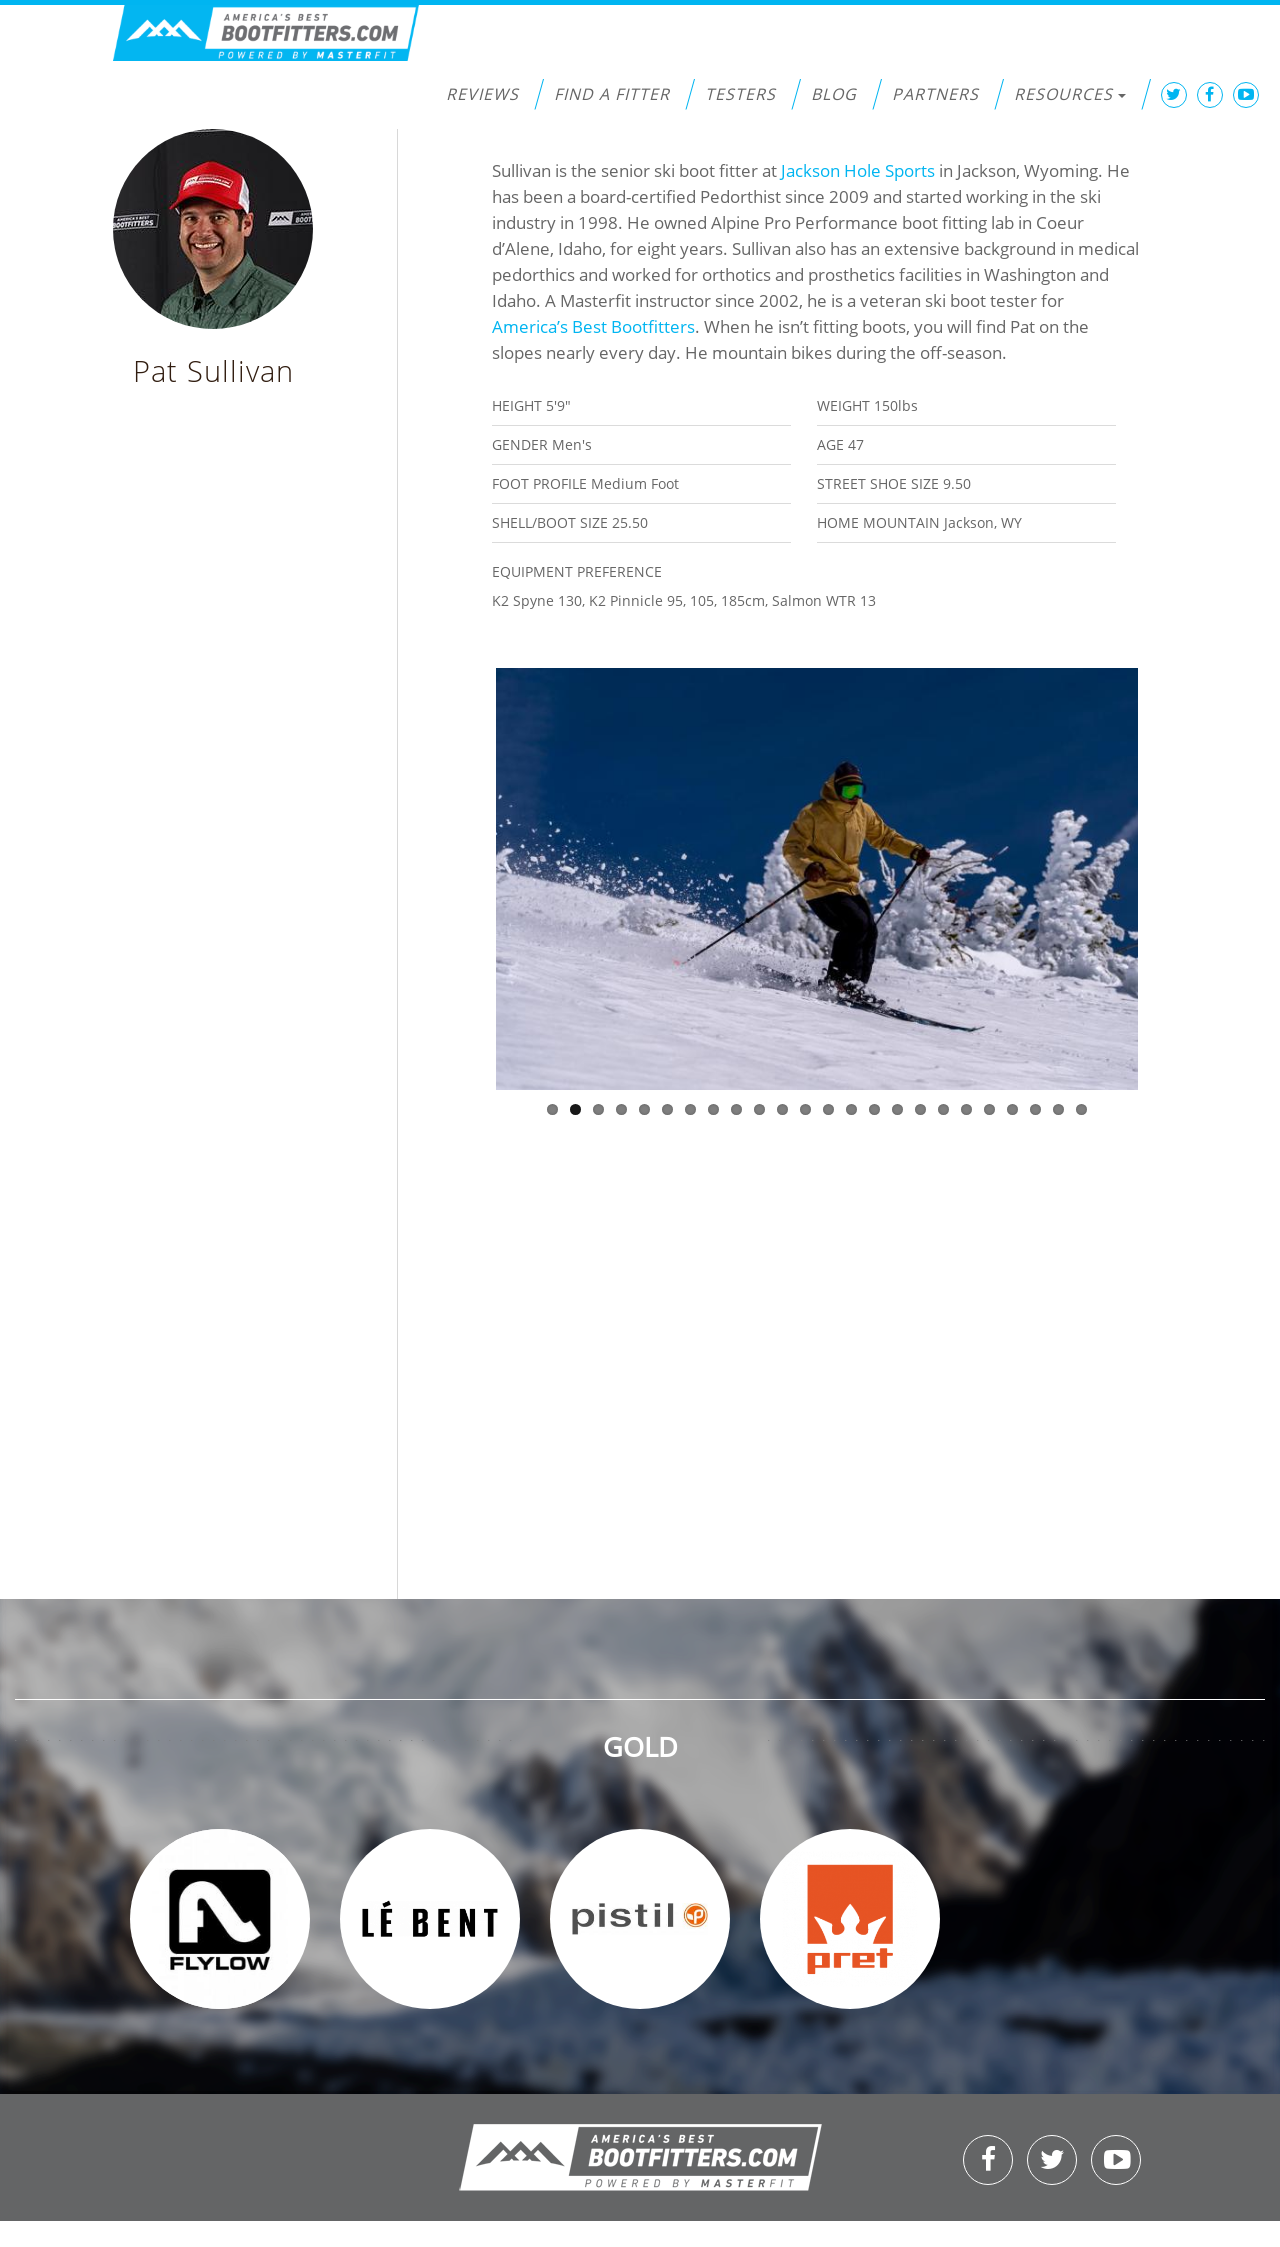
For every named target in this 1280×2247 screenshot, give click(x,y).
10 (759, 1109)
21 (1012, 1109)
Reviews (482, 94)
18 (943, 1109)
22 (1035, 1109)
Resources (1070, 94)
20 (989, 1109)
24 (1081, 1109)
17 (920, 1109)
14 (851, 1109)
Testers (740, 94)
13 (828, 1109)
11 (782, 1109)
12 (805, 1109)
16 (897, 1109)
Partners (935, 94)
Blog (834, 94)
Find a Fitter (612, 94)
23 (1058, 1109)
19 (966, 1109)
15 (874, 1109)
